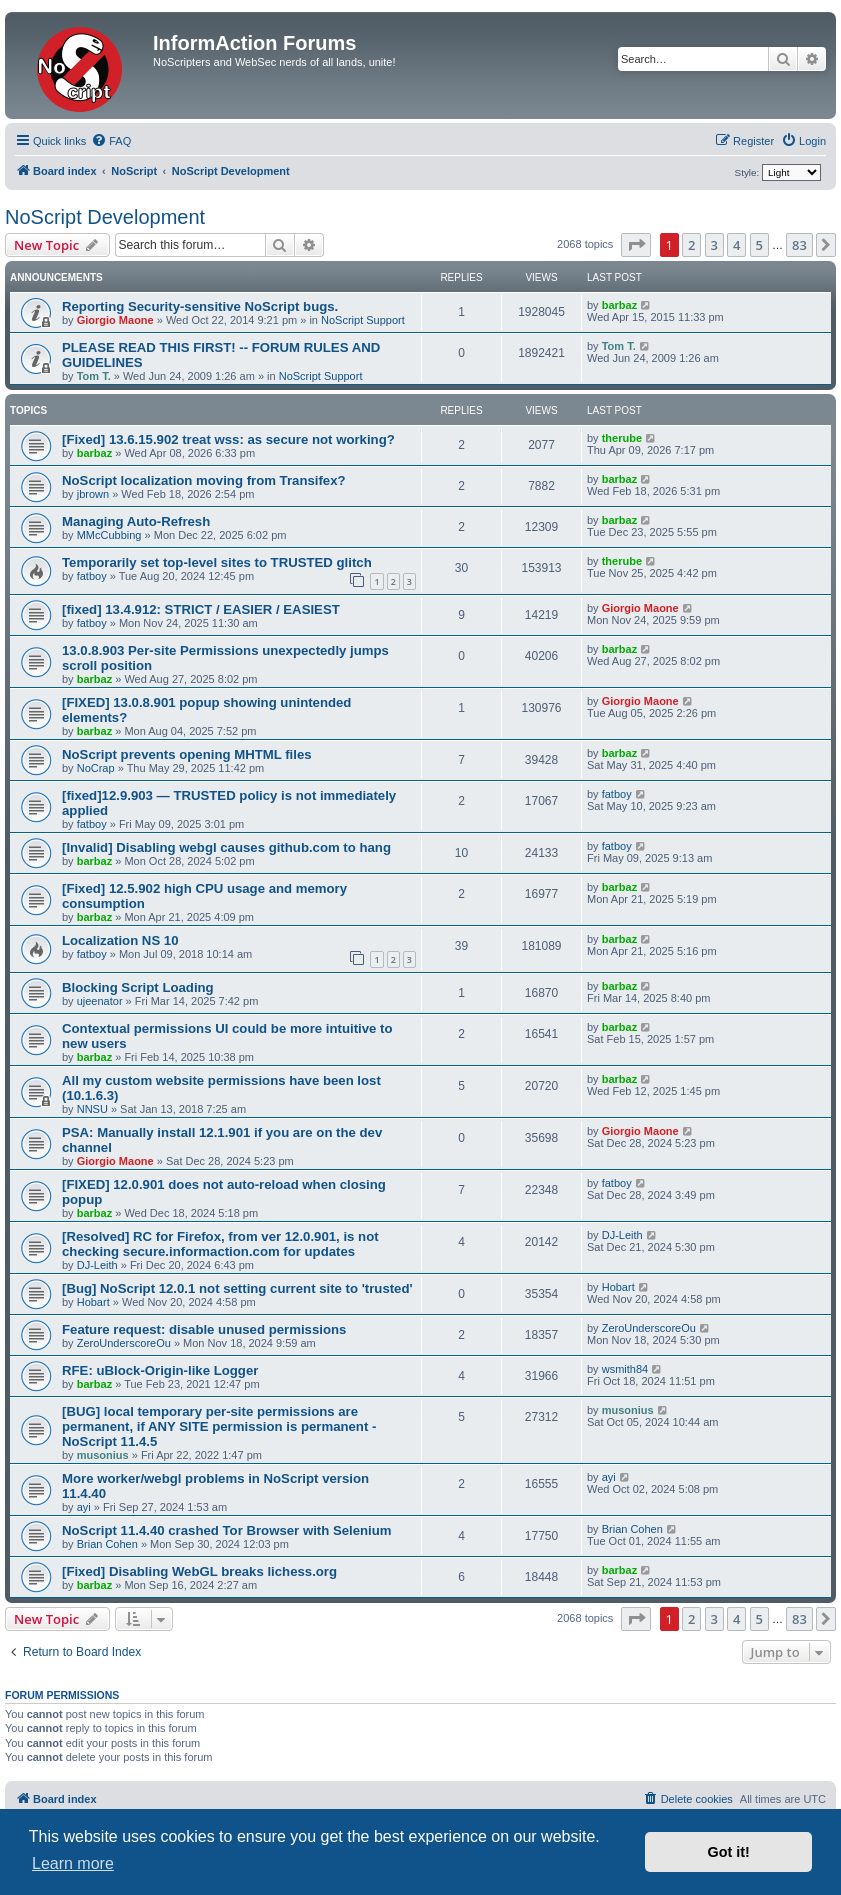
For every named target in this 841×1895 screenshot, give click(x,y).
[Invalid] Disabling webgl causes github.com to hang (226, 847)
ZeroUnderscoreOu (124, 1343)
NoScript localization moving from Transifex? (204, 480)
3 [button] (714, 245)
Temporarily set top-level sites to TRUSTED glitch (217, 562)
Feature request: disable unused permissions (204, 1329)
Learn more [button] (73, 1863)
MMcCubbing (109, 535)
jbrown (93, 494)
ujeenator (100, 1001)
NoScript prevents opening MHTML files (187, 754)
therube (622, 438)
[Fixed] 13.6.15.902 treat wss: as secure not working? (228, 439)
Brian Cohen (107, 1544)
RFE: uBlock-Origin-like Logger (160, 1370)
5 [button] (759, 245)
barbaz (619, 305)
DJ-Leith (97, 1265)
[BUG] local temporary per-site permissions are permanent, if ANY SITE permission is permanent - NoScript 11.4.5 (219, 1426)
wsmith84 (625, 1369)
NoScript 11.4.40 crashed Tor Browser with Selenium (227, 1530)
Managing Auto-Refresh (136, 521)
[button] (636, 245)
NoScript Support (363, 320)
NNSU (92, 1109)
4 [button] (736, 245)
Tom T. (94, 376)
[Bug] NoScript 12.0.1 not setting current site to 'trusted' (237, 1288)
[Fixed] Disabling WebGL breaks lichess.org (199, 1571)
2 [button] (691, 245)
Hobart (93, 1302)
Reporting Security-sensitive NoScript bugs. (200, 306)
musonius (103, 1455)
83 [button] (799, 245)
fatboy (92, 576)
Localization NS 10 (120, 940)
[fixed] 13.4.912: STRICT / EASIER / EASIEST (201, 609)
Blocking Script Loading (138, 987)
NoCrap (96, 768)
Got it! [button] (729, 1852)
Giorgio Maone (115, 320)
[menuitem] (111, 141)
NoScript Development (105, 217)
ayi (84, 1507)
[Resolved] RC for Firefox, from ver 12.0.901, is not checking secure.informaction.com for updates (220, 1244)
